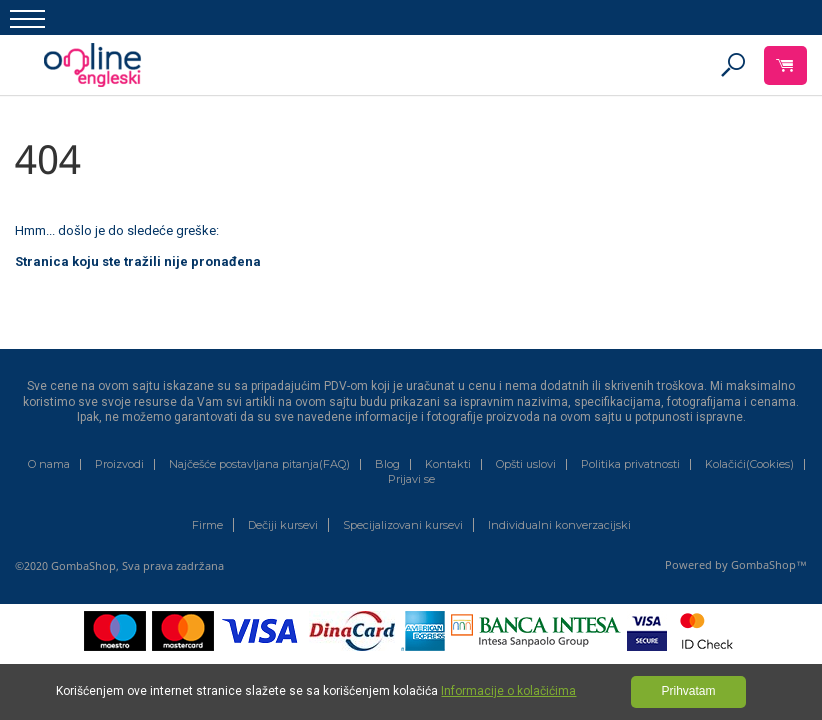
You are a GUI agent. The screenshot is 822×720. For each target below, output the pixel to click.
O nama (49, 464)
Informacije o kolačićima (508, 691)
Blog (387, 464)
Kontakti (448, 464)
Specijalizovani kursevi (403, 525)
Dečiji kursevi (283, 525)
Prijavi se (411, 479)
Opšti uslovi (526, 464)
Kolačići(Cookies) (749, 464)
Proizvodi (119, 464)
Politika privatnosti (630, 464)
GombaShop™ (769, 564)
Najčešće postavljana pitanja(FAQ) (259, 464)
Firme (207, 525)
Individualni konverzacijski (559, 525)
